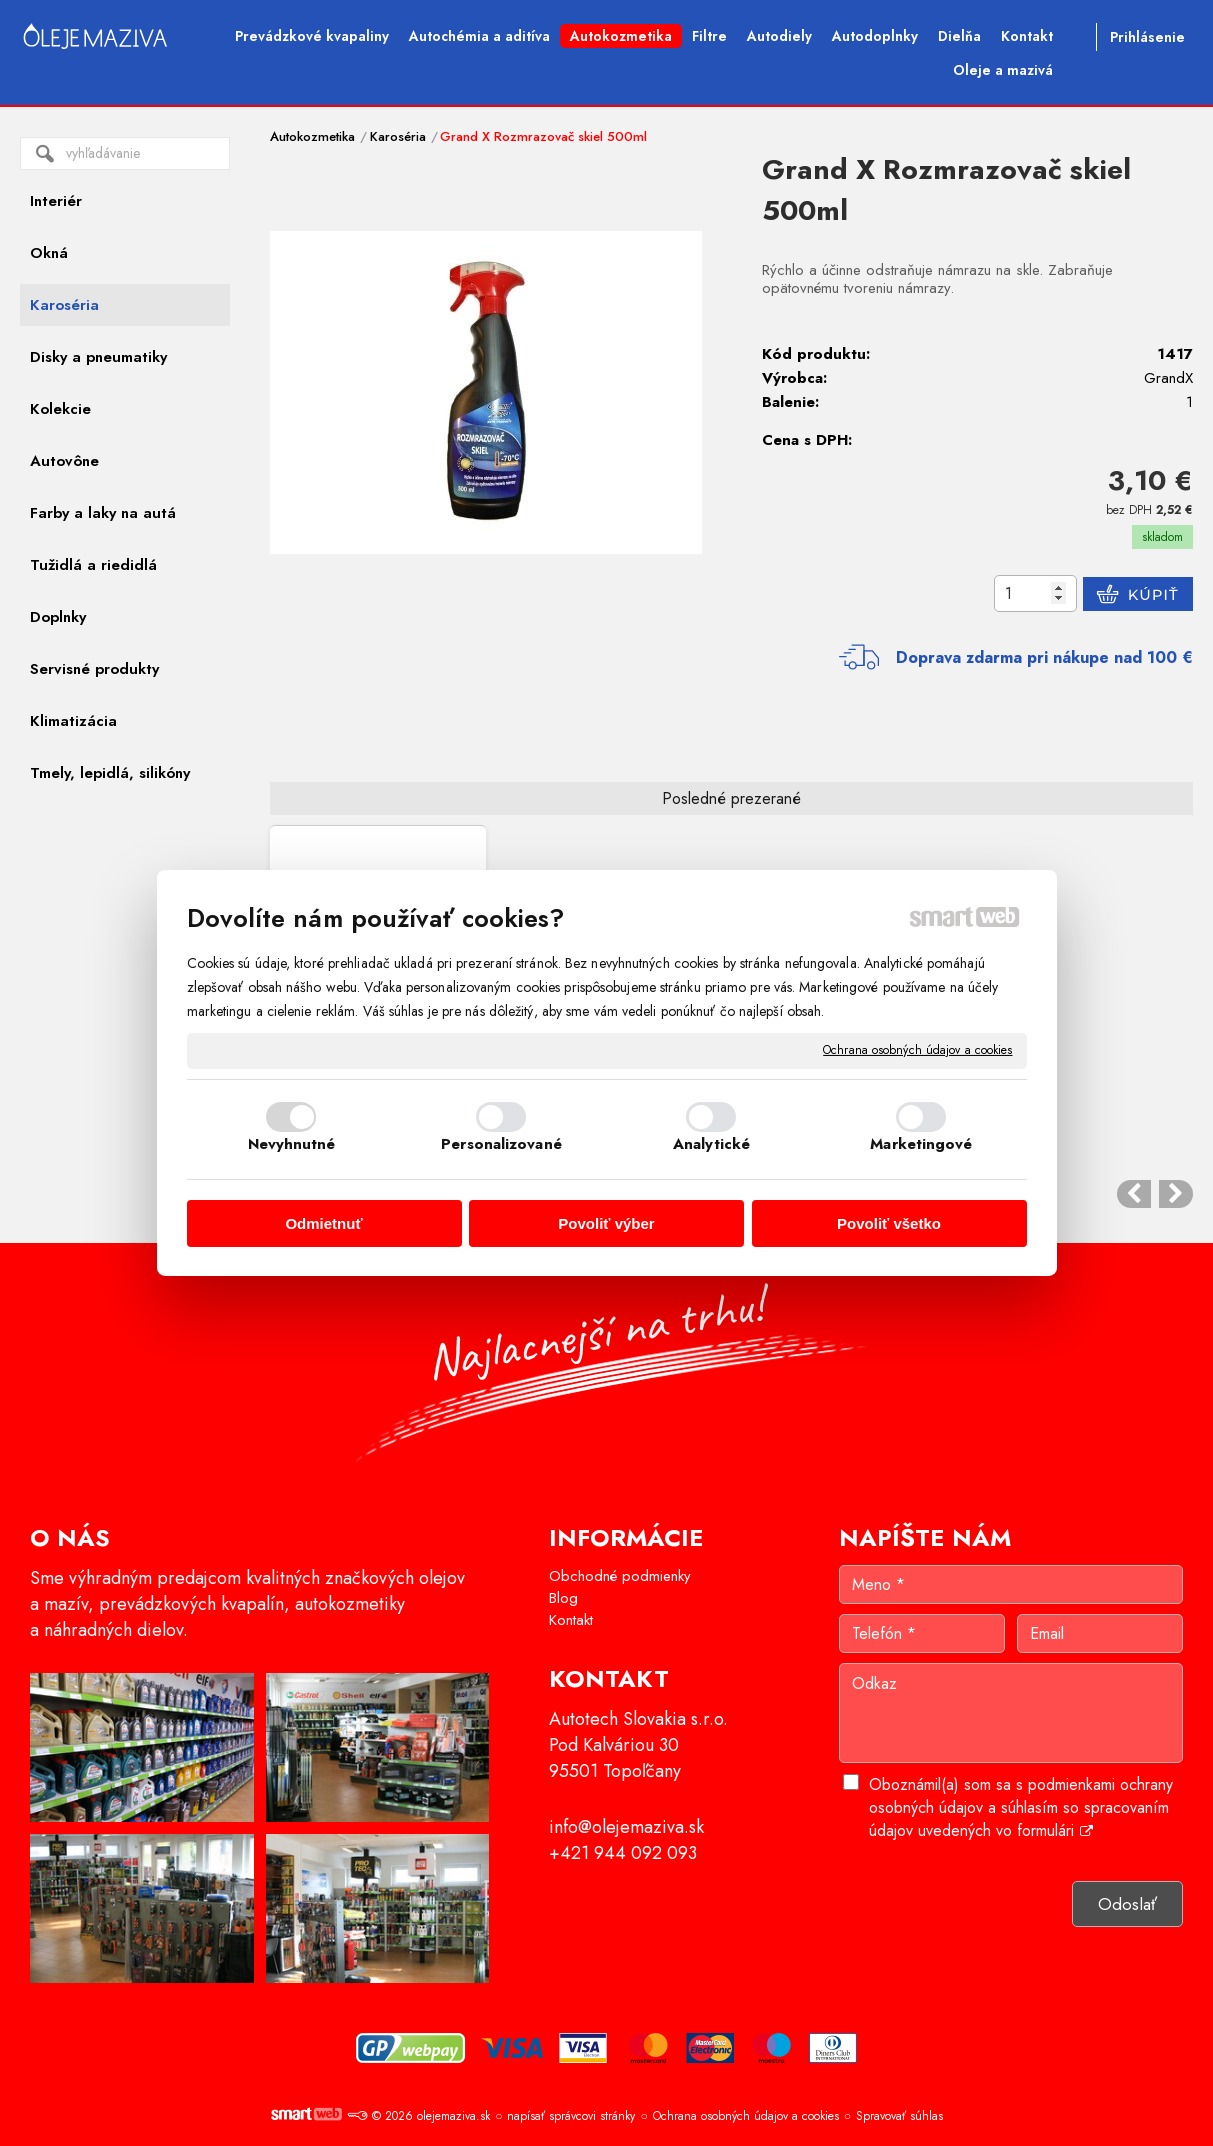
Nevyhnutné (292, 1144)
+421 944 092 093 (623, 1853)
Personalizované (501, 1144)
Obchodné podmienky (620, 1576)
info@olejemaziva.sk (626, 1827)
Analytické (711, 1144)
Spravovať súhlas (899, 2116)
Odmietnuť (323, 1223)
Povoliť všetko (889, 1223)
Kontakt (571, 1620)
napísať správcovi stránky (571, 2116)
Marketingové (921, 1144)
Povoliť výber (606, 1223)
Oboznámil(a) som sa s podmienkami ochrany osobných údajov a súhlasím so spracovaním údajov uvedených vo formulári (1021, 1807)
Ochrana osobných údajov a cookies (917, 1051)
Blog (563, 1598)
